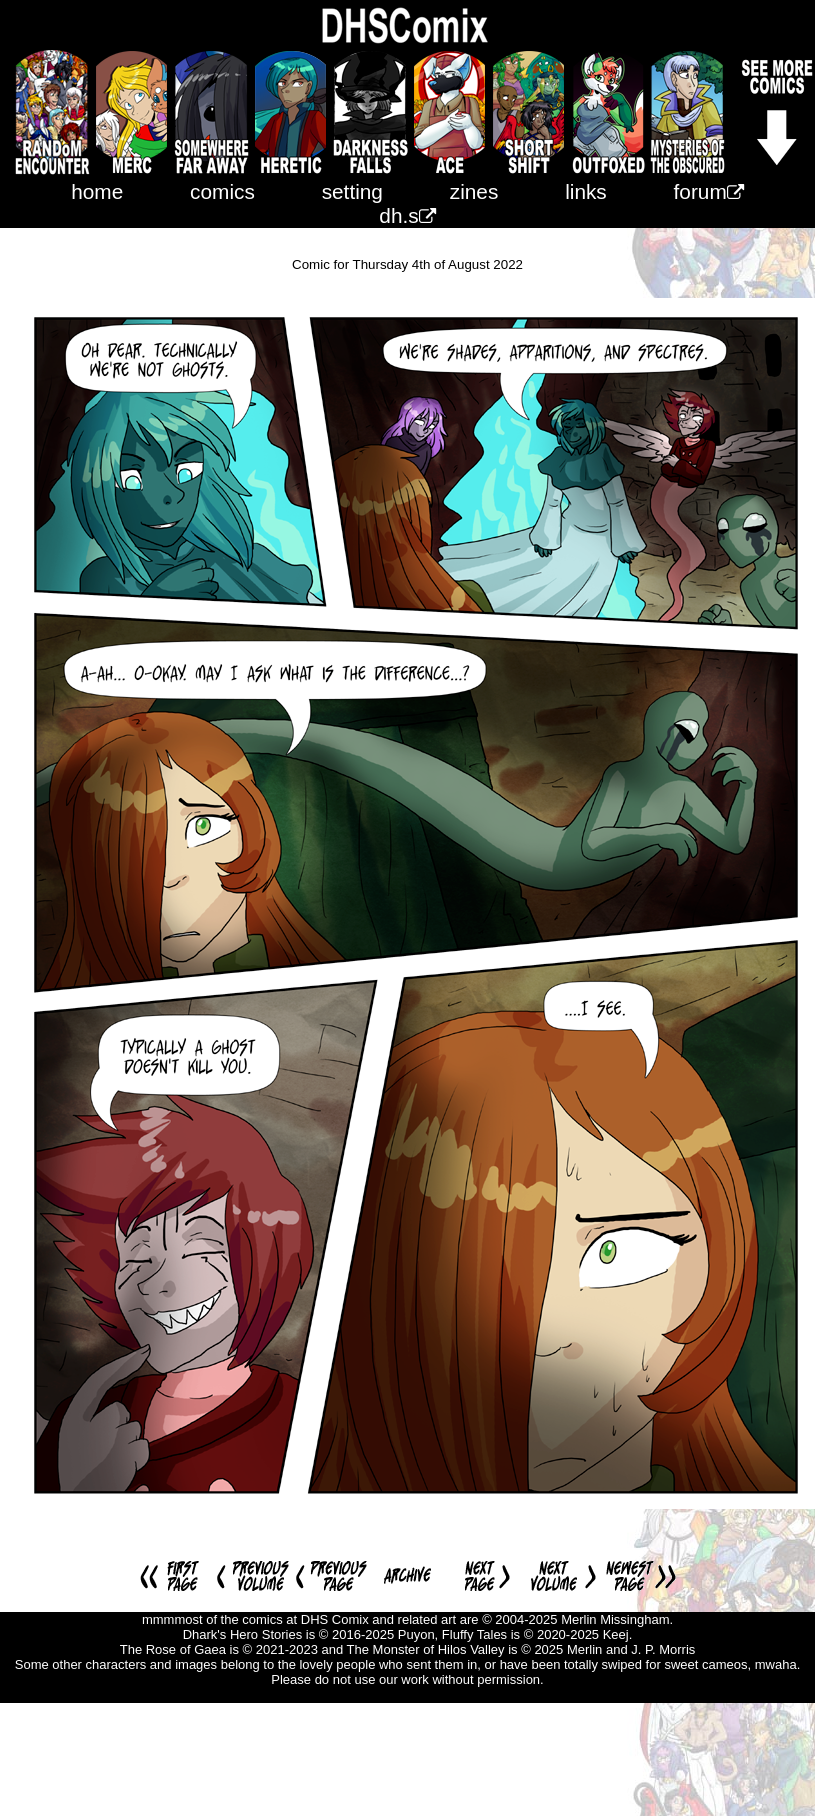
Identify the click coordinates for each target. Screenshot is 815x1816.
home (97, 191)
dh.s (407, 215)
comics (222, 191)
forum (709, 191)
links (586, 191)
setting (352, 191)
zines (474, 191)
